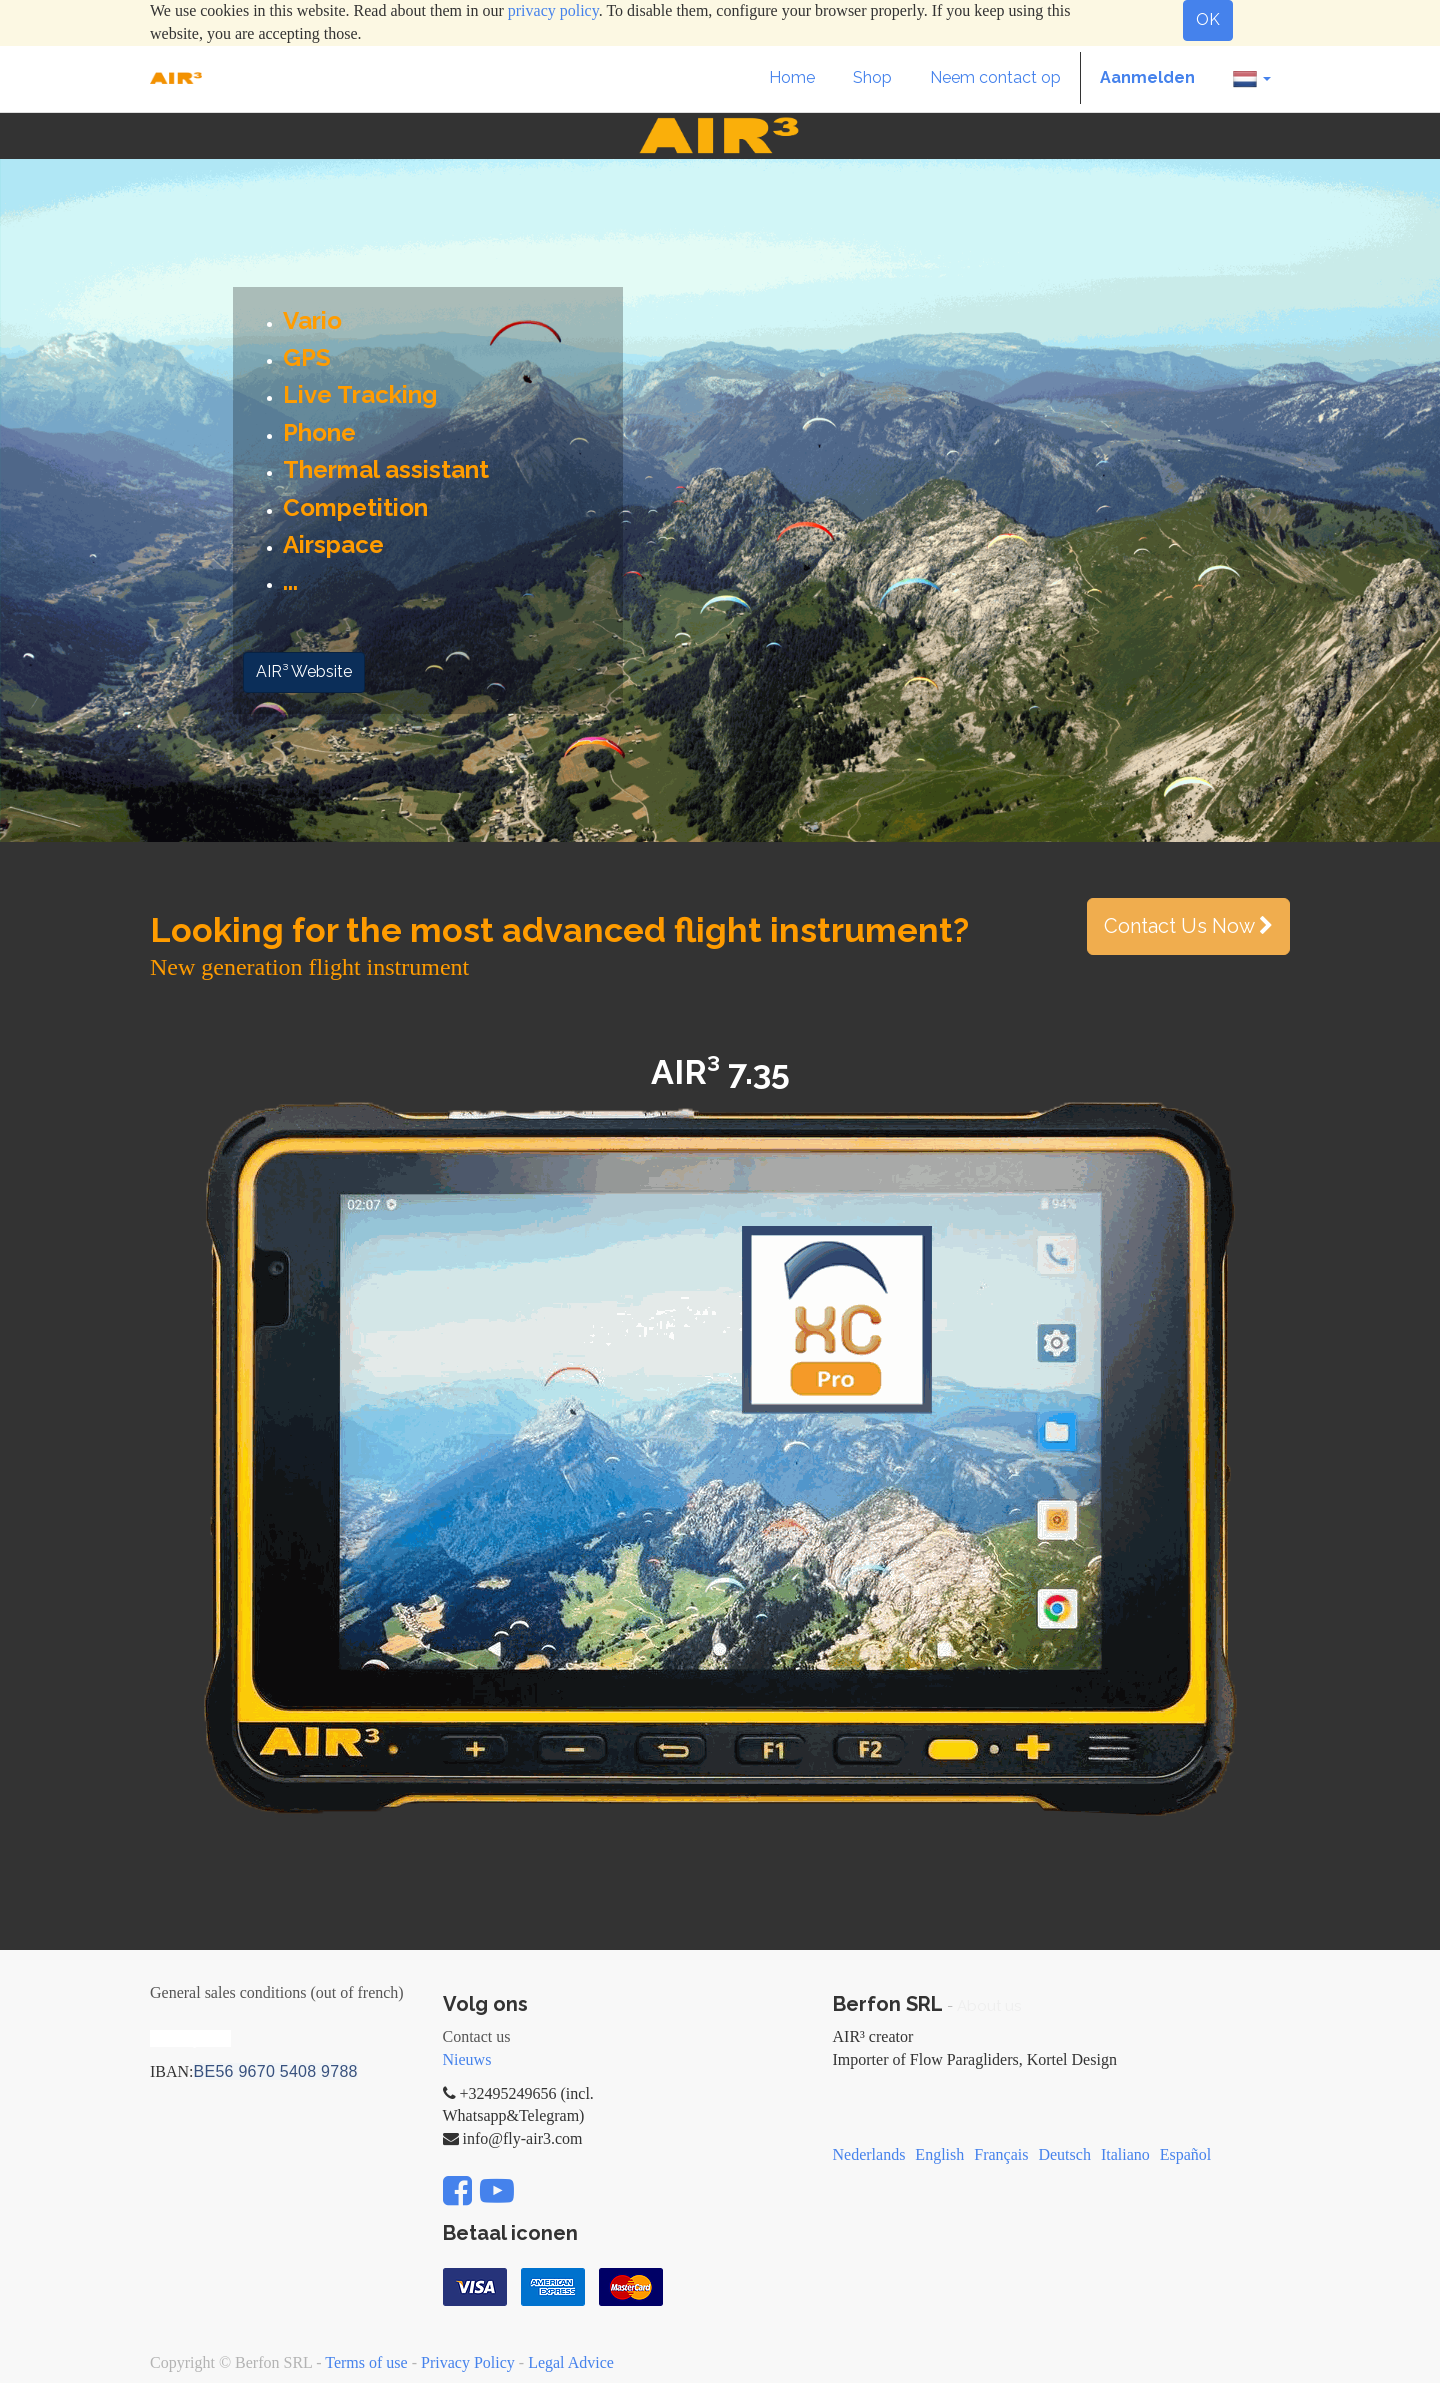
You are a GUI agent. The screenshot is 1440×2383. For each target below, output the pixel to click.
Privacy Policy (468, 2362)
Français (1001, 2154)
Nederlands (869, 2154)
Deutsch (1064, 2154)
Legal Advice (571, 2362)
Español (1186, 2154)
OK (1208, 19)
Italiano (1125, 2154)
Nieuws (467, 2059)
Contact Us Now (1188, 926)
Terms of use (366, 2362)
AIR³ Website (304, 671)
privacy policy (553, 10)
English (939, 2154)
